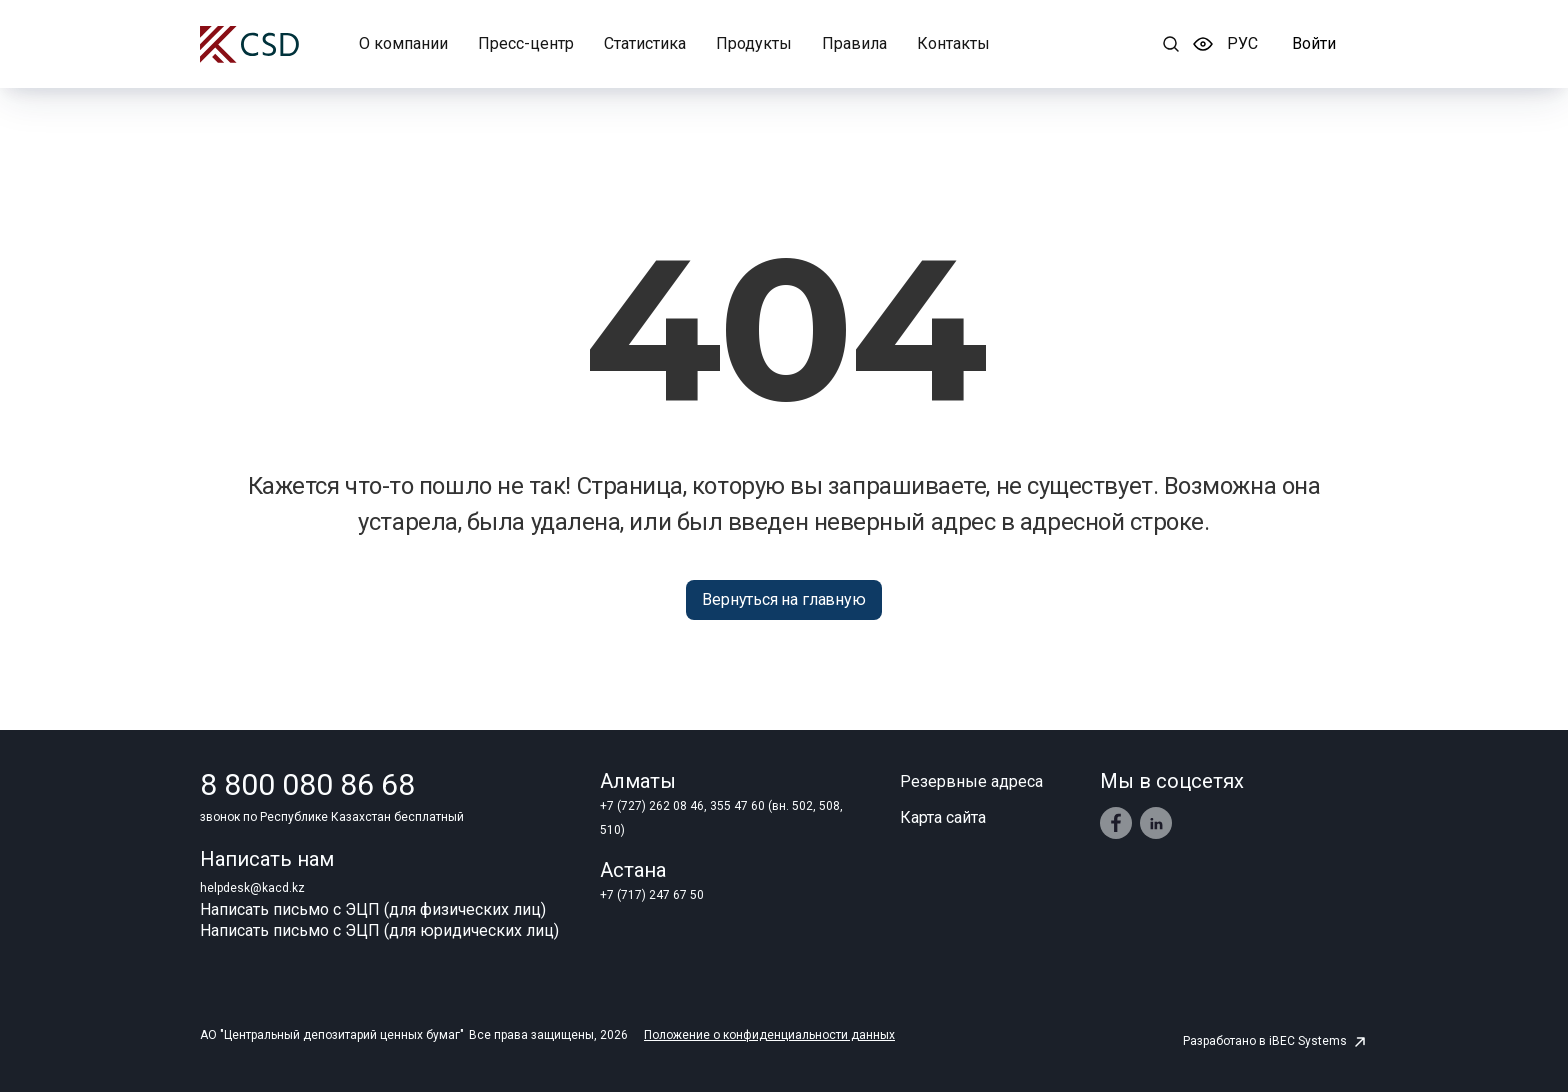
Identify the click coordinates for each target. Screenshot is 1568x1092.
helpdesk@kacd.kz (252, 888)
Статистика (645, 43)
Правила (854, 43)
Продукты (754, 43)
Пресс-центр (526, 43)
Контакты (953, 43)
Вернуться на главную (783, 599)
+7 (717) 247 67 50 (652, 895)
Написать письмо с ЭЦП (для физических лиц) (373, 909)
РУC (1242, 43)
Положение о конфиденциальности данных (769, 1035)
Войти (1314, 43)
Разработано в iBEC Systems (1275, 1041)
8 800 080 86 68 (307, 785)
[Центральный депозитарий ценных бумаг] (249, 44)
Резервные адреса (971, 781)
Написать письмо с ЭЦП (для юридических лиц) (379, 930)
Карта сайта (943, 817)
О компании (403, 43)
